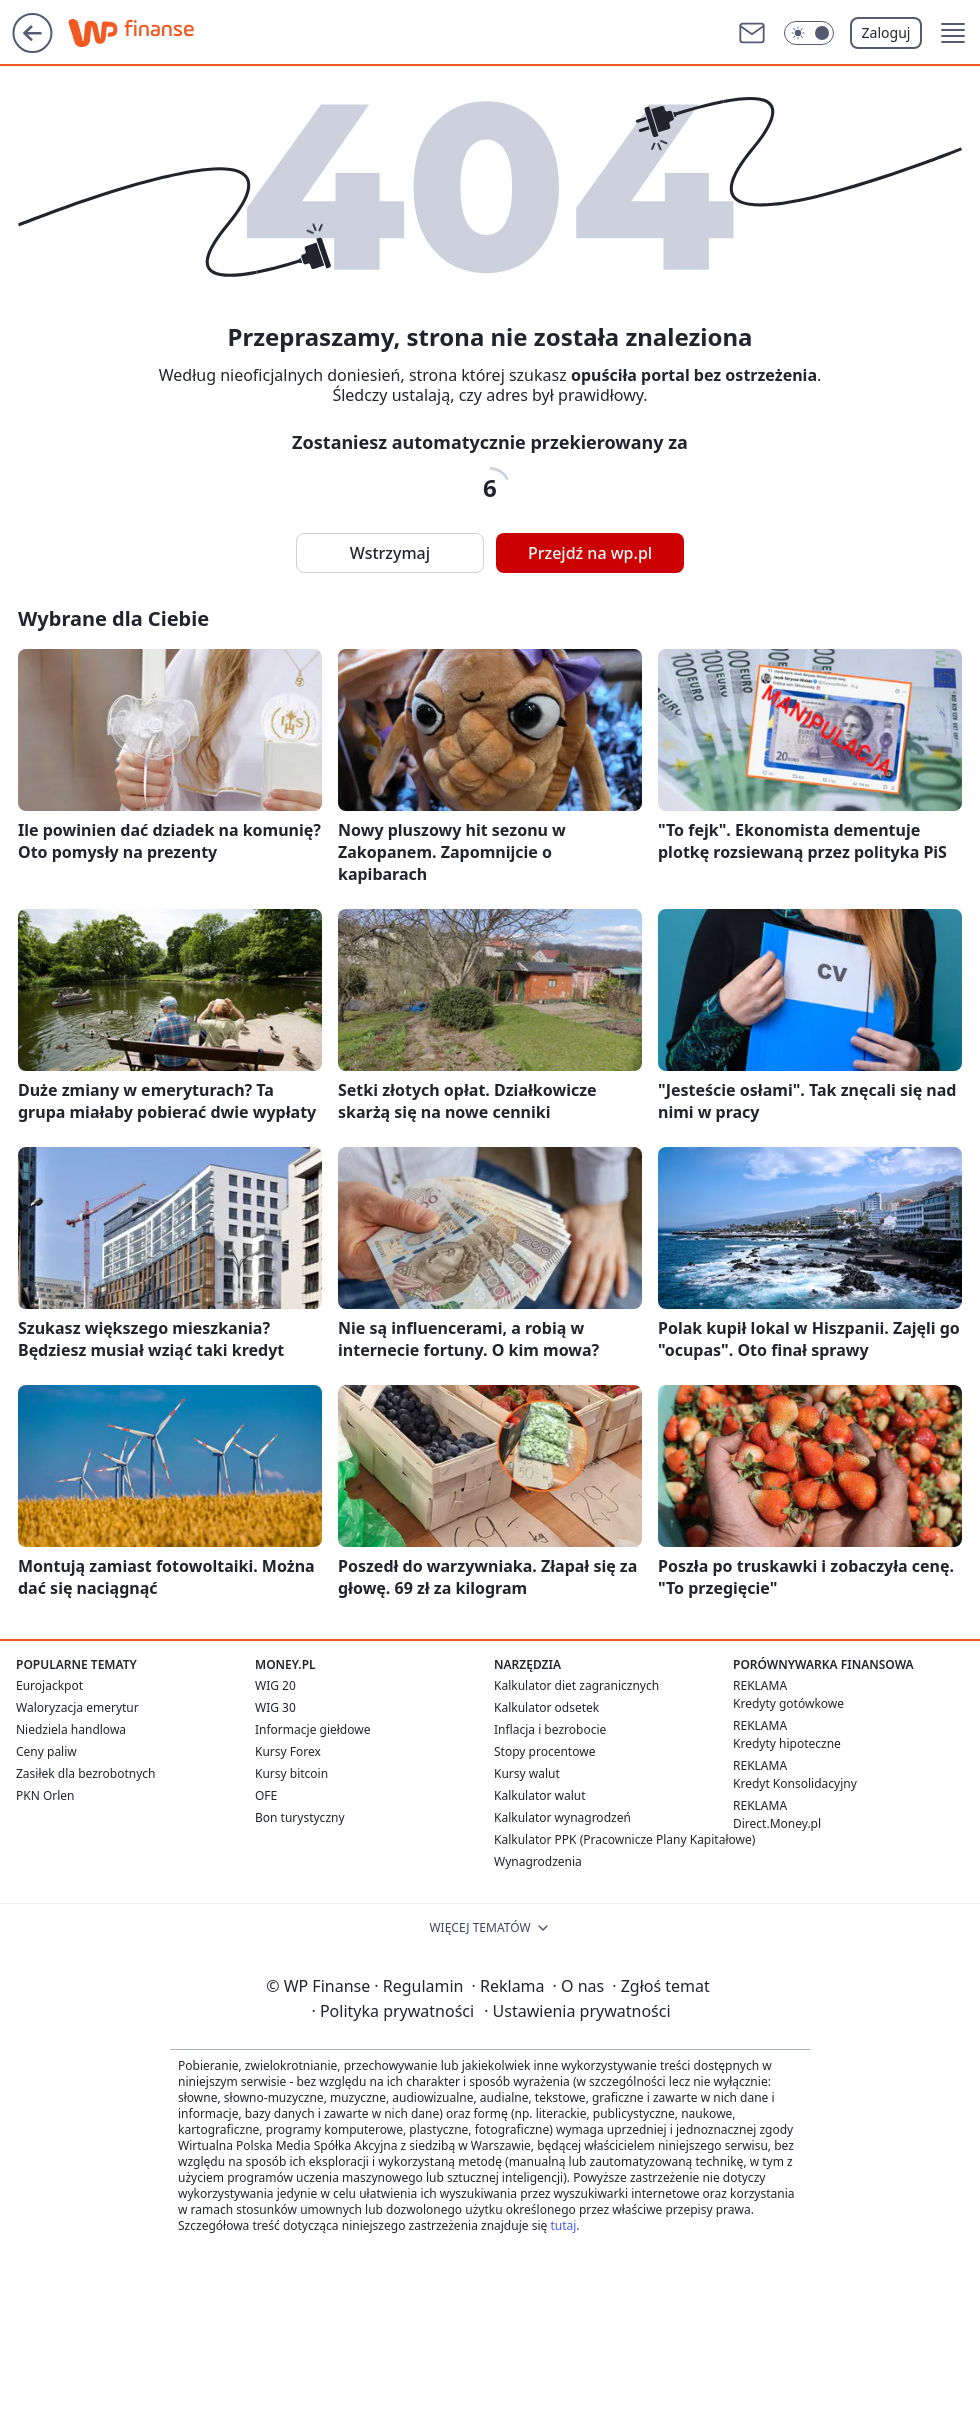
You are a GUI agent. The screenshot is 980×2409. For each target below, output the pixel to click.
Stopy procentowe (544, 1751)
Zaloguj (886, 32)
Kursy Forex (288, 1751)
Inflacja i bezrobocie (550, 1729)
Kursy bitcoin (291, 1773)
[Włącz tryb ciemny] (809, 33)
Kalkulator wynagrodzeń (562, 1817)
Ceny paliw (46, 1751)
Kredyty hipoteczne (787, 1743)
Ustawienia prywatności (577, 2011)
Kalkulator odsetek (546, 1707)
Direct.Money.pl (777, 1823)
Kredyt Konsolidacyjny (795, 1783)
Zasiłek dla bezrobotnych (86, 1773)
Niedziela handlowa (71, 1729)
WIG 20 (275, 1685)
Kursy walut (527, 1773)
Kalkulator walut (540, 1795)
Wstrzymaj (390, 553)
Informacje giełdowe (312, 1729)
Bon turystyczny (300, 1817)
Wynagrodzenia (538, 1861)
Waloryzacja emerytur (77, 1707)
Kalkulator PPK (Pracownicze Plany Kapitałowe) (624, 1839)
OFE (266, 1795)
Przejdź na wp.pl (590, 553)
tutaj (563, 2225)
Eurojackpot (49, 1685)
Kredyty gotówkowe (788, 1703)
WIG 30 (275, 1707)
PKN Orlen (45, 1795)
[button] (953, 33)
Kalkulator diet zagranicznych (576, 1685)
